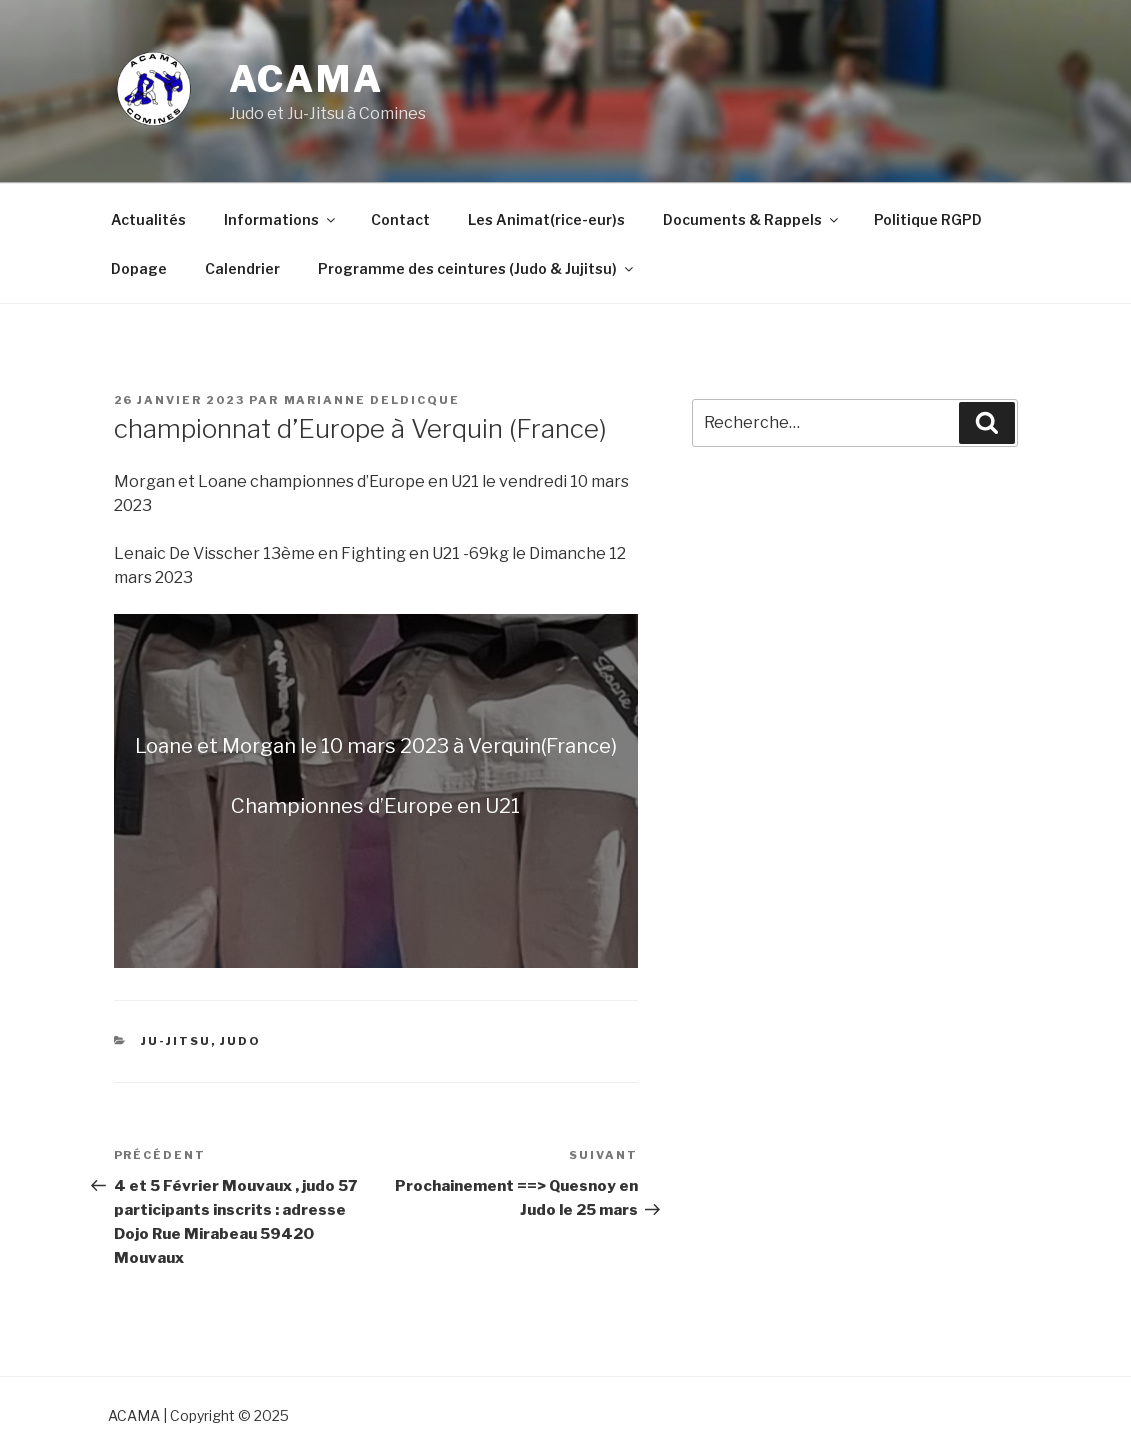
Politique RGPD (928, 219)
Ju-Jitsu (176, 1041)
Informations (281, 219)
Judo (240, 1041)
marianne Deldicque (372, 400)
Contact (400, 219)
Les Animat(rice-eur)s (546, 219)
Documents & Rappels (752, 219)
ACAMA (306, 79)
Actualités (148, 219)
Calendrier (242, 268)
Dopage (139, 268)
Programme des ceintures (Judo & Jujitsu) (477, 268)
